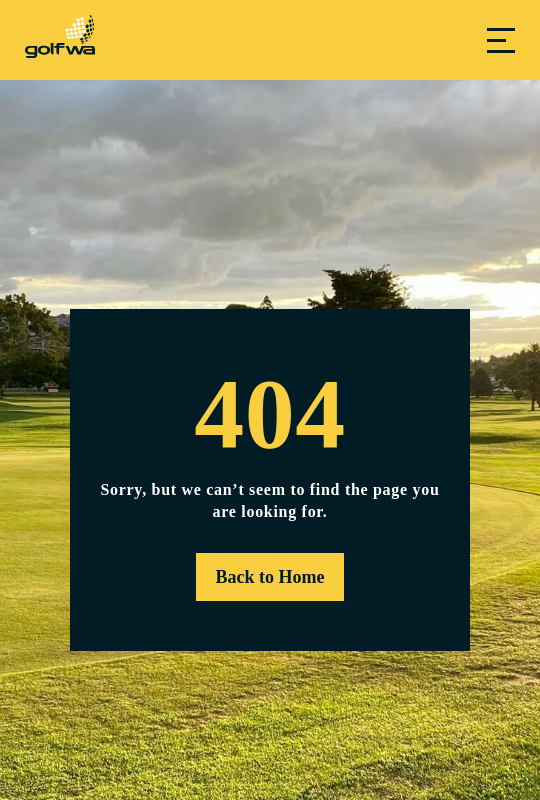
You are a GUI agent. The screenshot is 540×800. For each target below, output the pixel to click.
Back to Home (270, 577)
